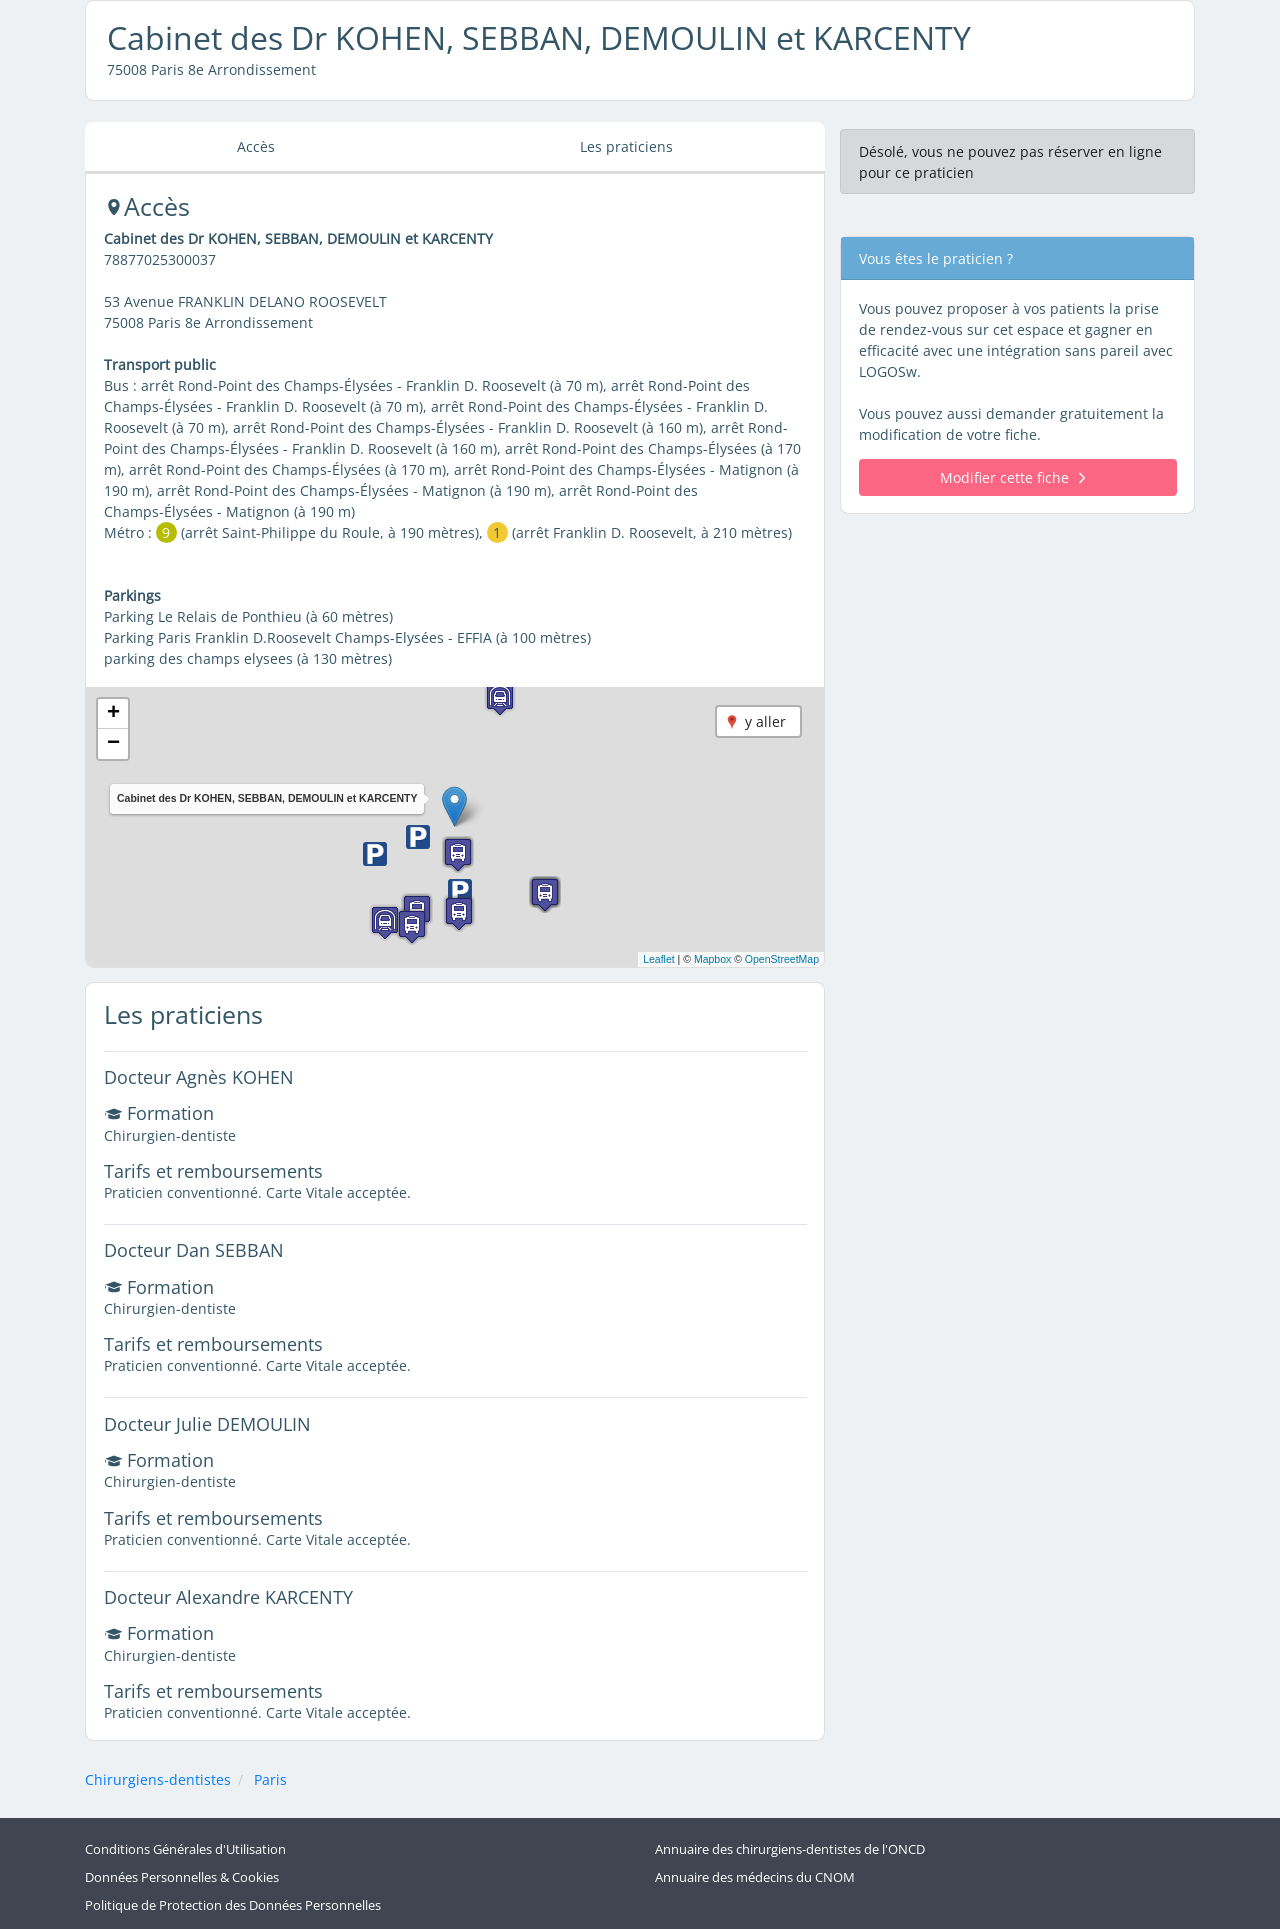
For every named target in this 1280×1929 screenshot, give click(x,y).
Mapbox (712, 959)
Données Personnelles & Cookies (182, 1877)
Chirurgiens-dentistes (158, 1779)
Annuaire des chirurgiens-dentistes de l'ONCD (790, 1849)
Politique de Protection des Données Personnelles (233, 1905)
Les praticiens (626, 146)
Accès (256, 146)
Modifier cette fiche (1012, 477)
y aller (765, 721)
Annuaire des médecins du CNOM (755, 1877)
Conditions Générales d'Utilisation (185, 1849)
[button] (454, 806)
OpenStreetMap (782, 959)
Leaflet (659, 959)
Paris (270, 1779)
